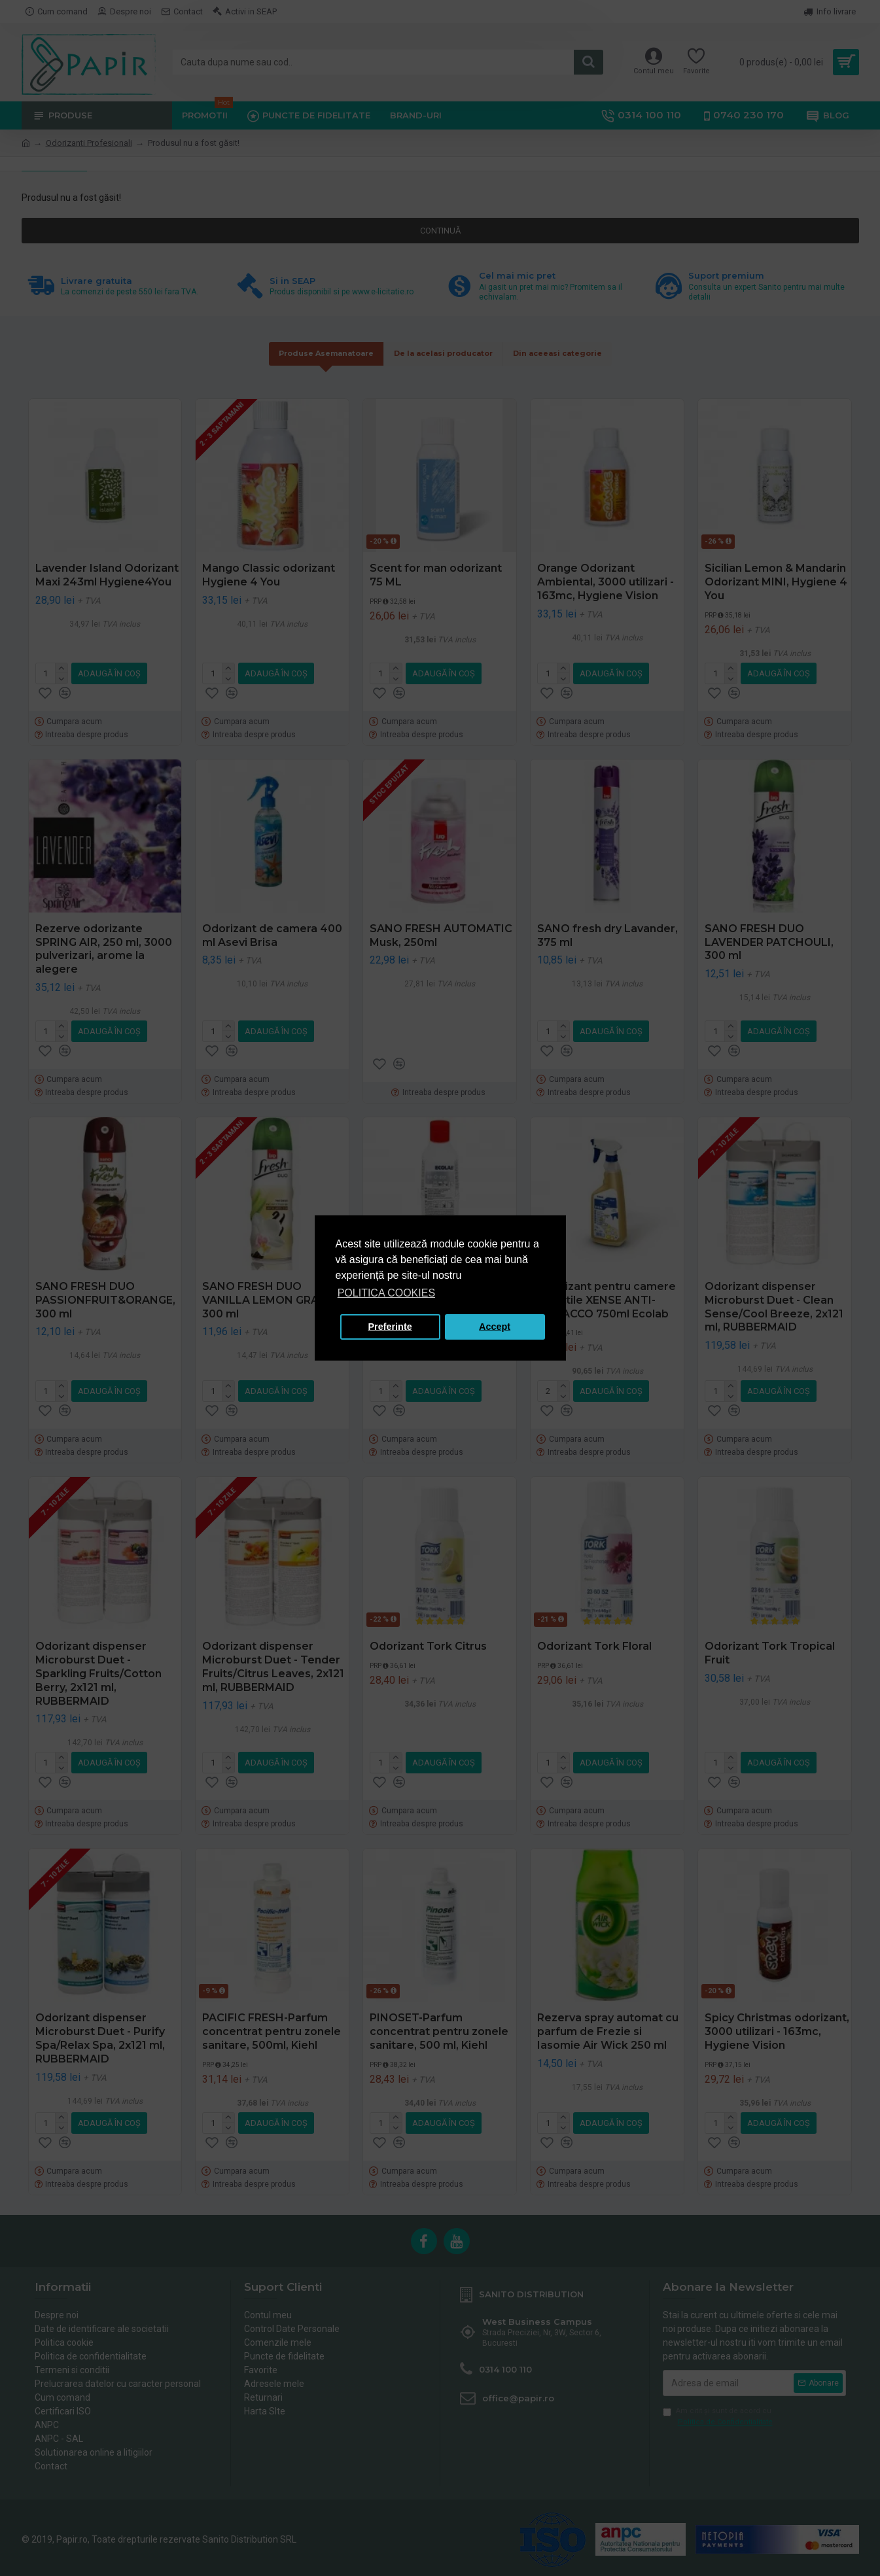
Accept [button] (494, 1326)
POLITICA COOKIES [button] (386, 1292)
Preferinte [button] (390, 1326)
